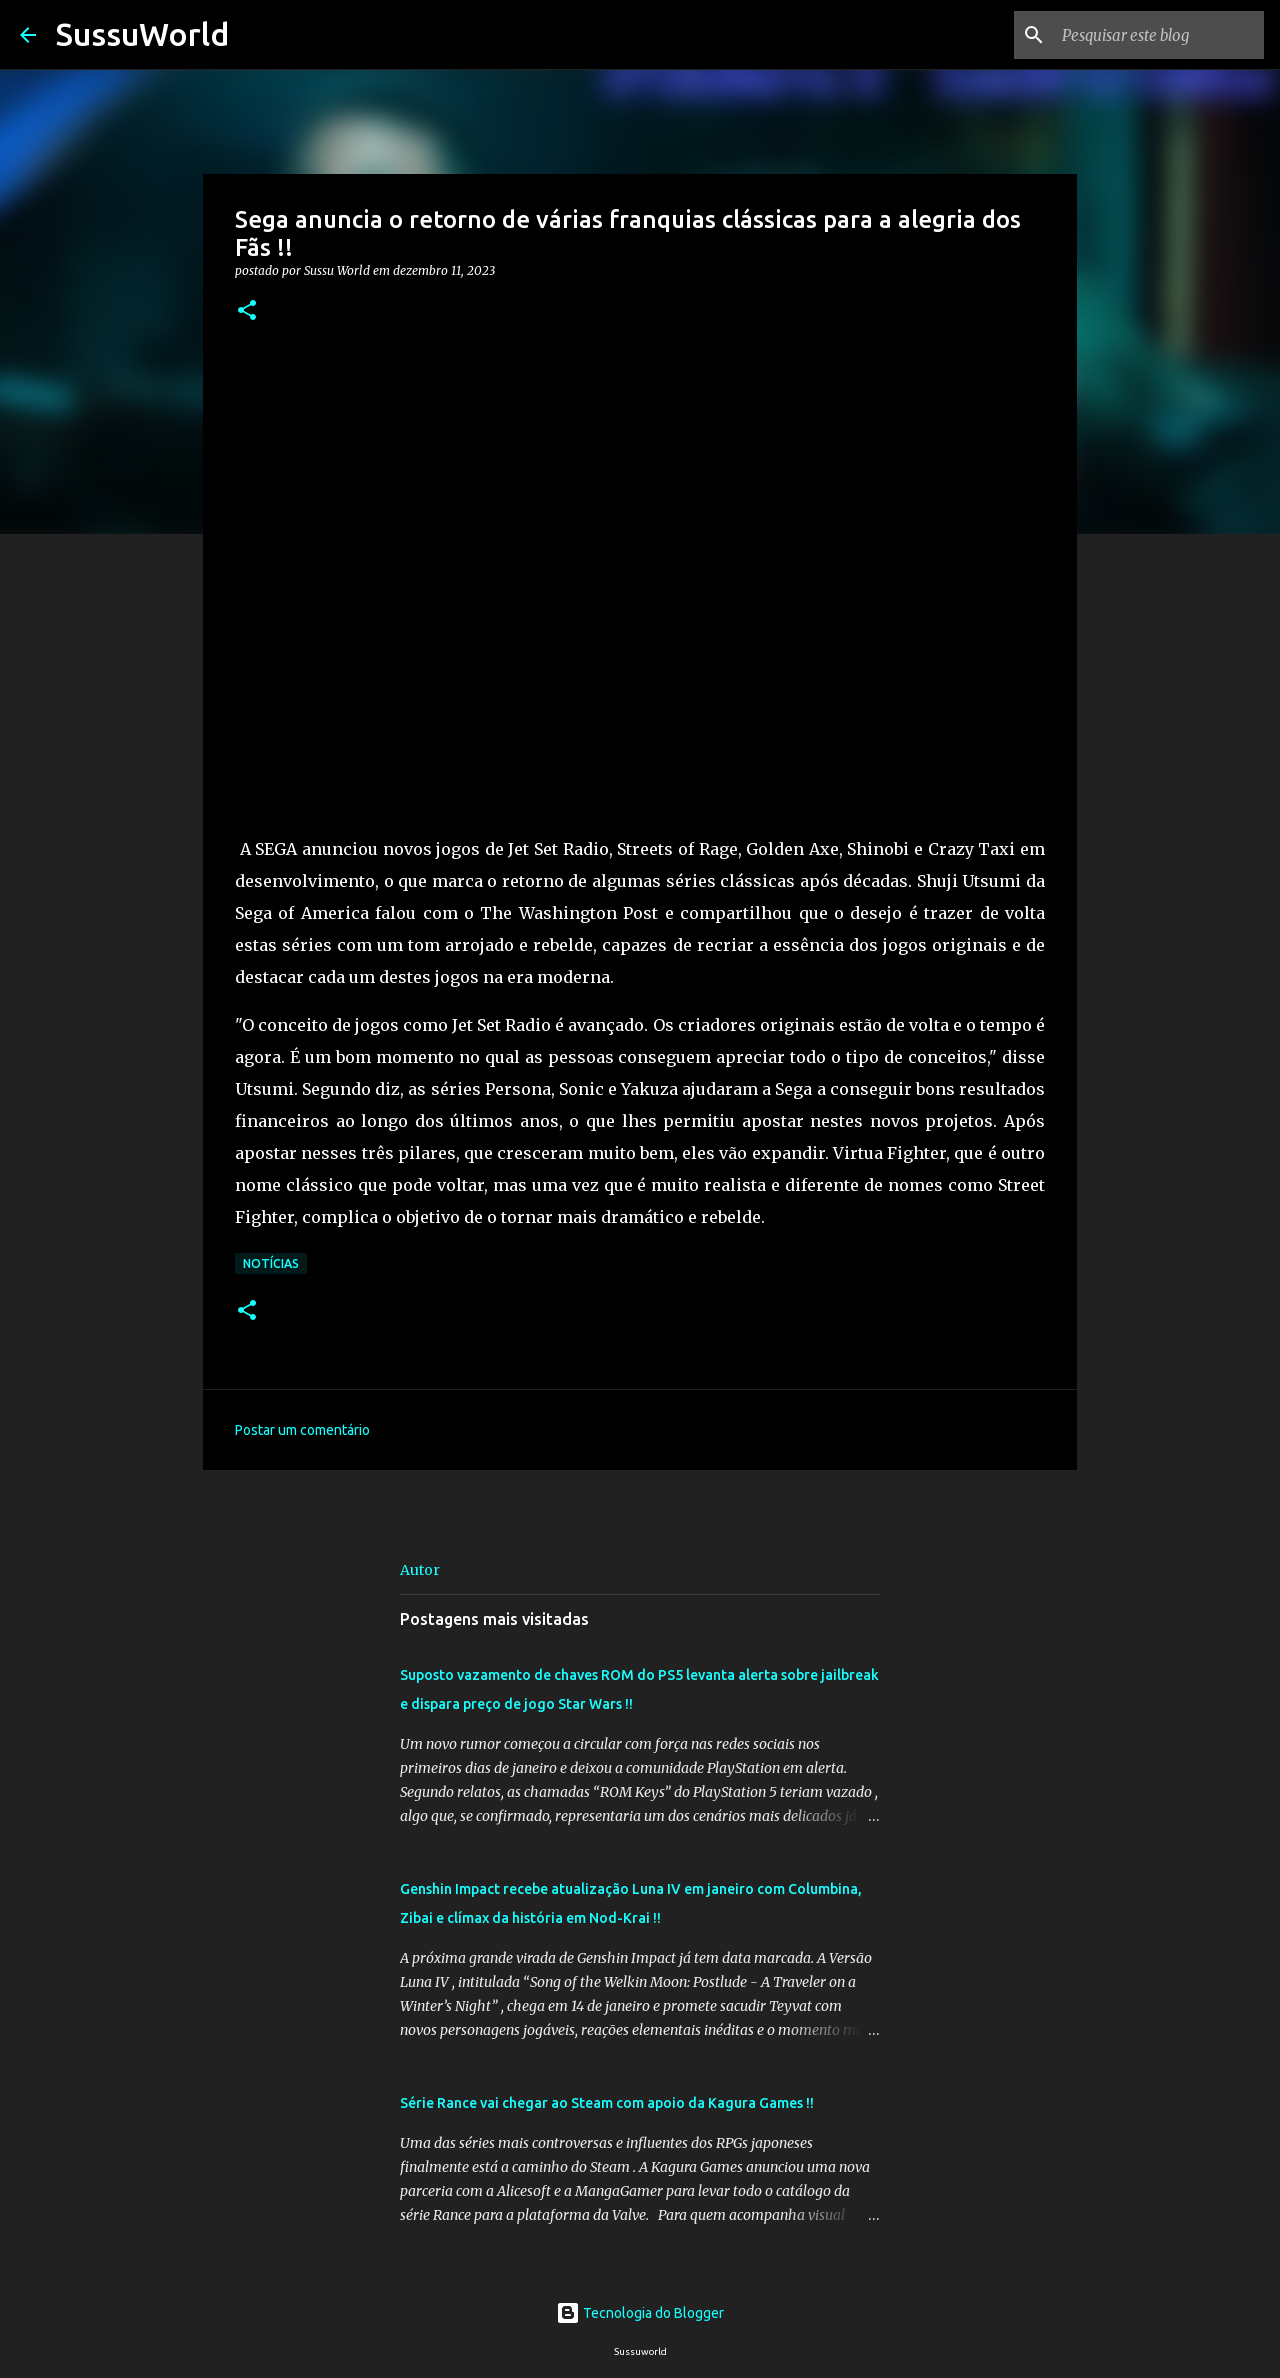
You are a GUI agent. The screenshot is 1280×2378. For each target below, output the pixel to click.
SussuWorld (142, 34)
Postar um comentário (302, 1430)
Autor (420, 1570)
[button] (247, 311)
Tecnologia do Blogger (640, 2313)
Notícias (271, 1263)
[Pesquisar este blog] (1159, 35)
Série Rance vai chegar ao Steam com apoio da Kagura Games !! (607, 2103)
